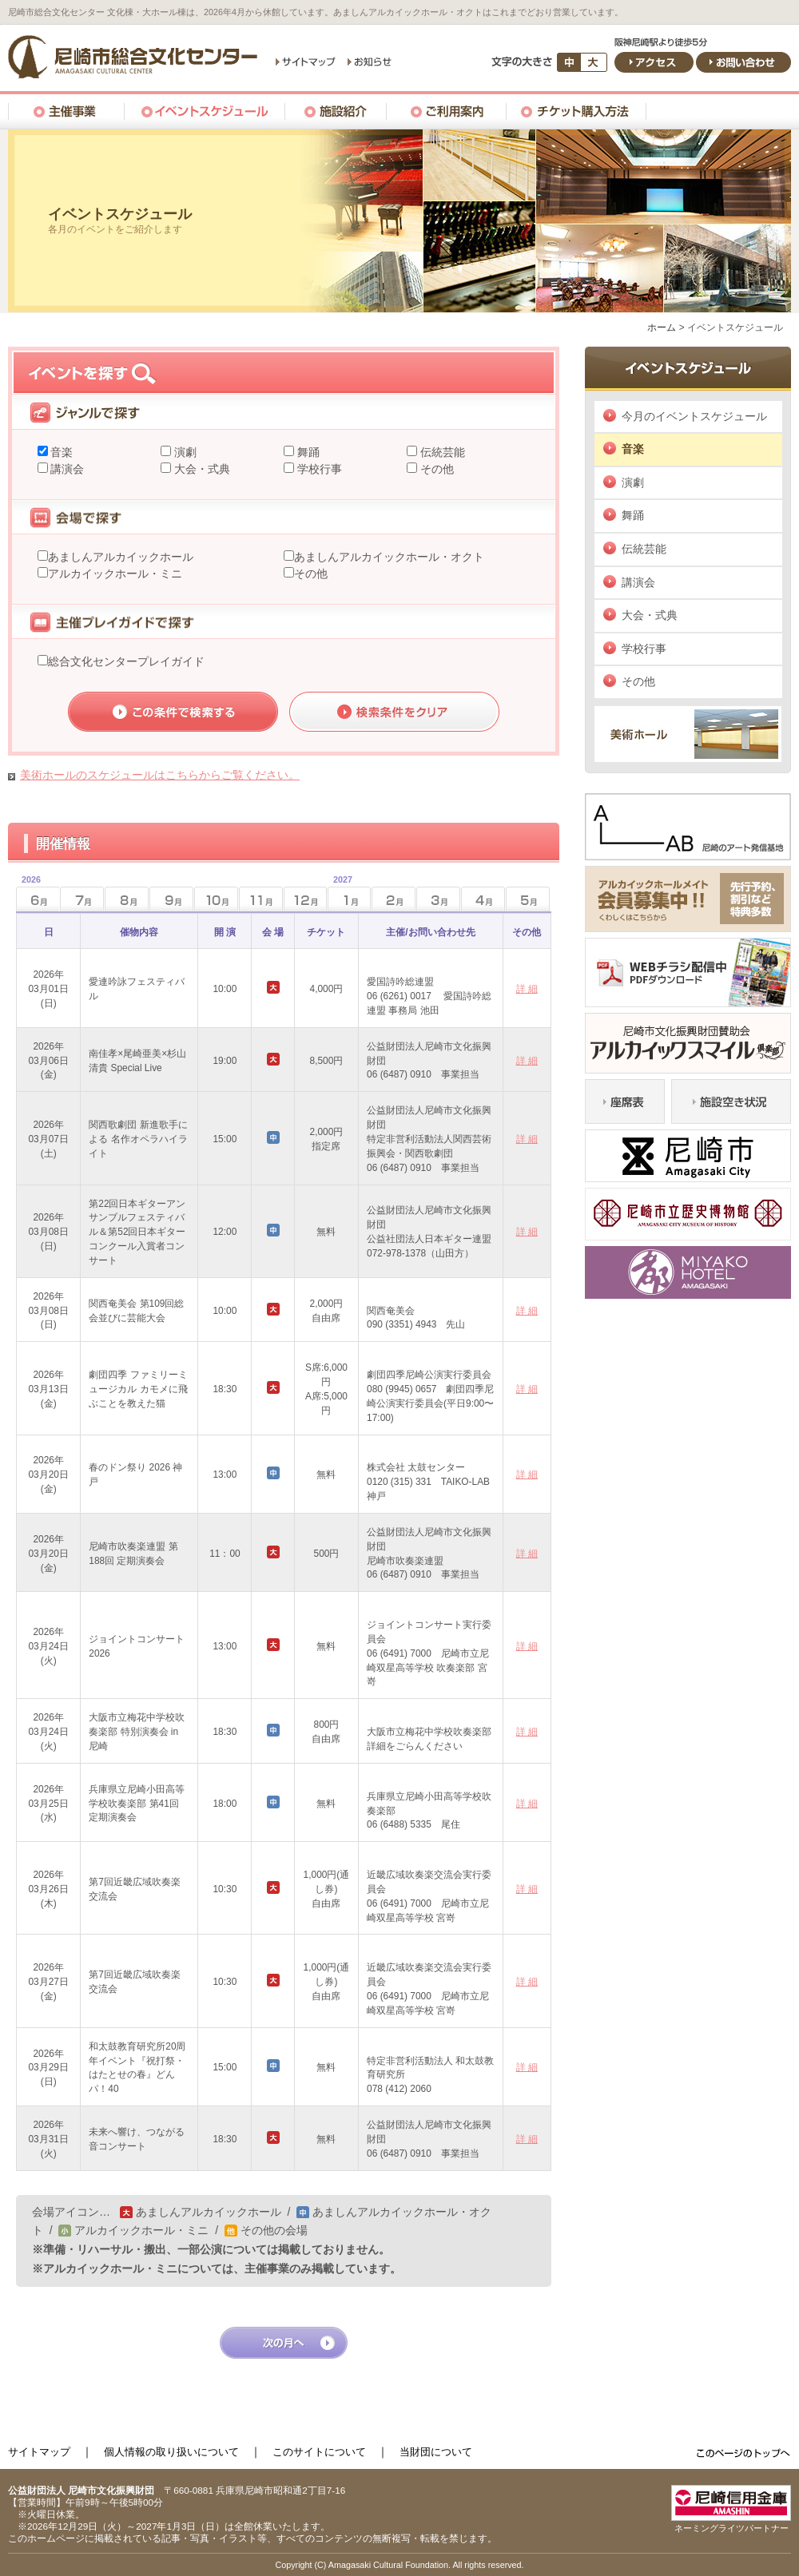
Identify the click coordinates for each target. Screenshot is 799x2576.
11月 (261, 899)
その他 (435, 468)
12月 (306, 899)
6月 (28, 894)
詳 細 (527, 988)
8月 (127, 899)
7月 (82, 899)
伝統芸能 (441, 452)
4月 (483, 899)
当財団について (436, 2452)
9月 (171, 899)
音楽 (61, 452)
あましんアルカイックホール (120, 556)
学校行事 (318, 468)
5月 (528, 899)
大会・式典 (200, 468)
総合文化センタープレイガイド (126, 661)
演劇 (184, 452)
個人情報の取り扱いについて (171, 2452)
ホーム (661, 327)
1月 (340, 894)
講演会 (66, 468)
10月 (216, 899)
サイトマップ (39, 2452)
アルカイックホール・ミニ (115, 573)
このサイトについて (319, 2452)
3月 (438, 899)
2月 (393, 899)
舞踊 (307, 452)
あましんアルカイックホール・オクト (389, 556)
